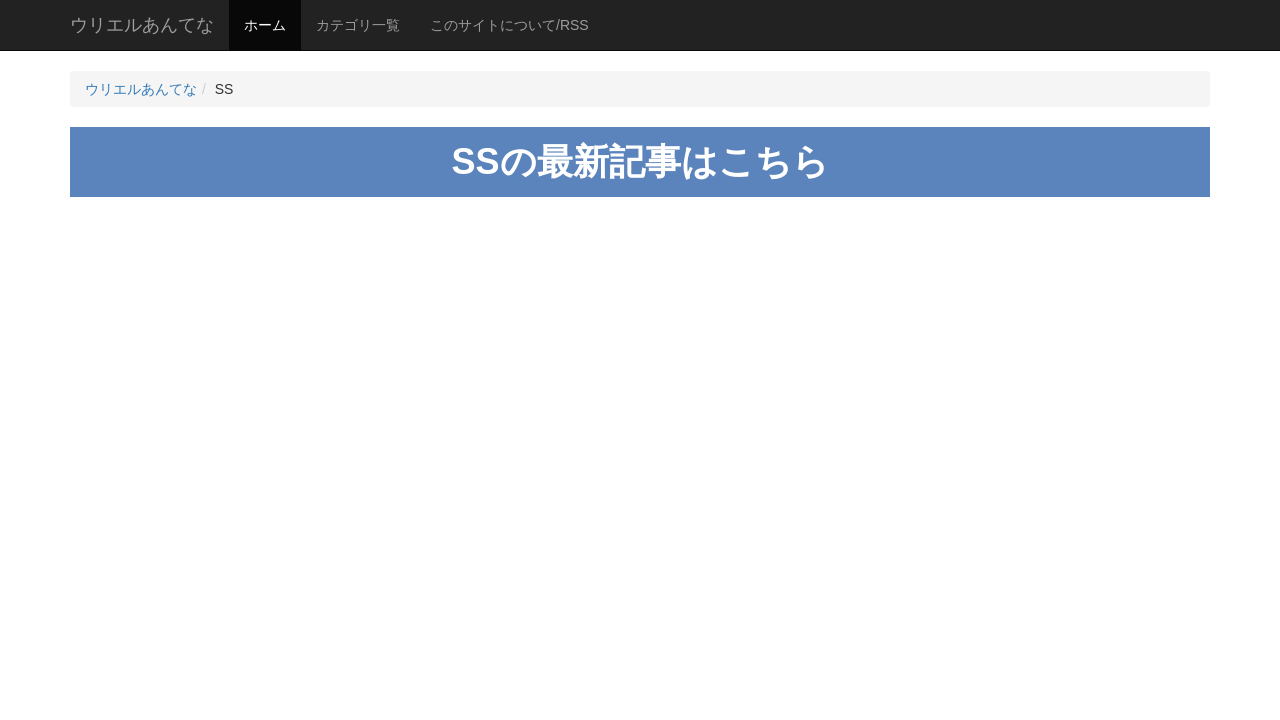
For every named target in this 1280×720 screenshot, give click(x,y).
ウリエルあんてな (142, 25)
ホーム (265, 25)
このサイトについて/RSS (509, 25)
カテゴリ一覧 (358, 25)
